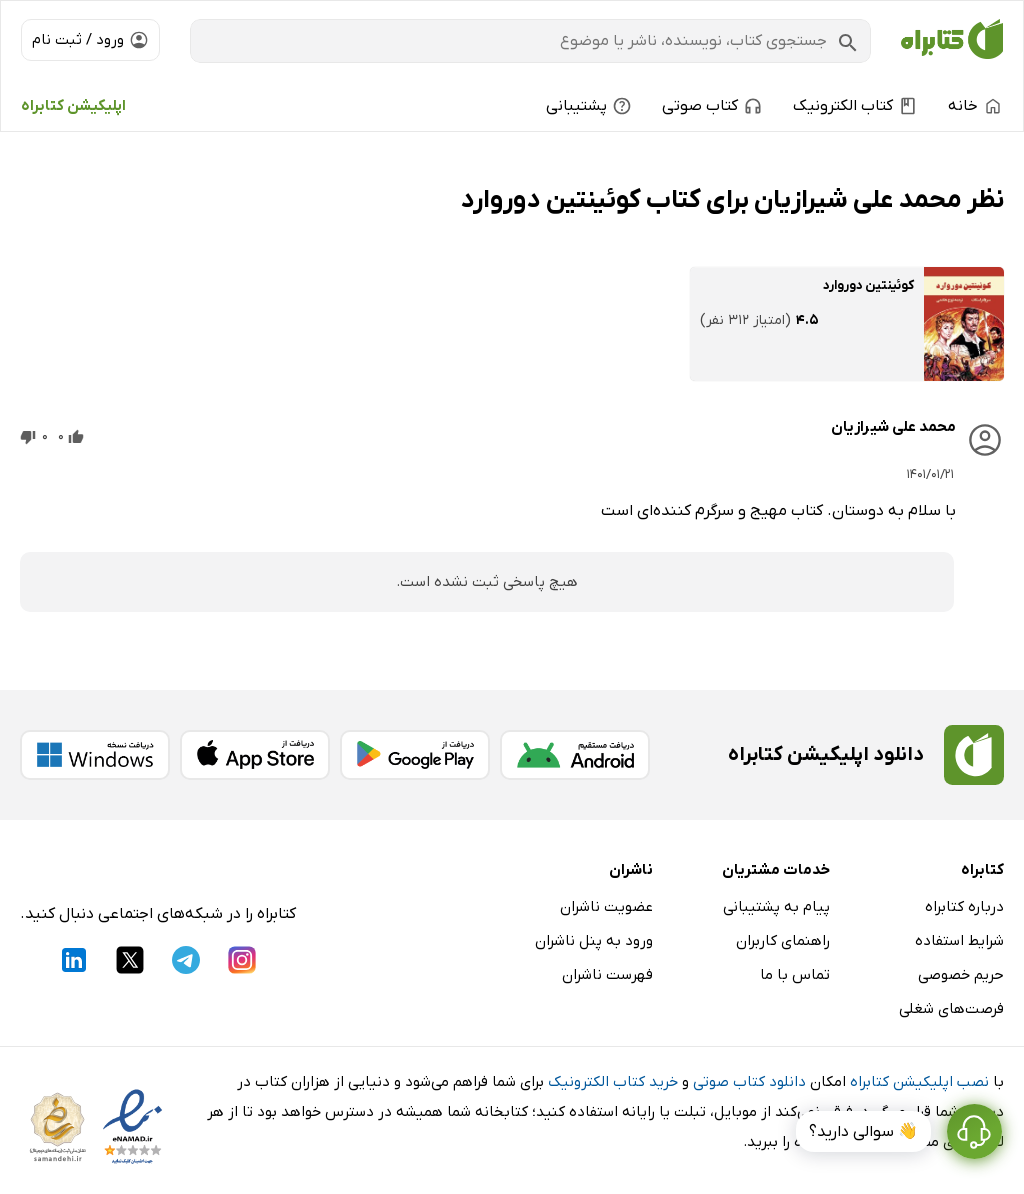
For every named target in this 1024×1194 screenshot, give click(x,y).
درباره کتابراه (964, 907)
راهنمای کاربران (783, 941)
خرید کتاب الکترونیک (613, 1082)
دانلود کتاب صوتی (749, 1082)
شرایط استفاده (959, 941)
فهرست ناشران (607, 975)
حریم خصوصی (961, 975)
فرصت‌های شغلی (951, 1009)
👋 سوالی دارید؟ (863, 1132)
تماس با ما (795, 975)
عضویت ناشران (606, 907)
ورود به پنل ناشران (594, 941)
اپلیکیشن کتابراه (73, 106)
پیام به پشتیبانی (776, 907)
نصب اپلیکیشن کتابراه (919, 1082)
